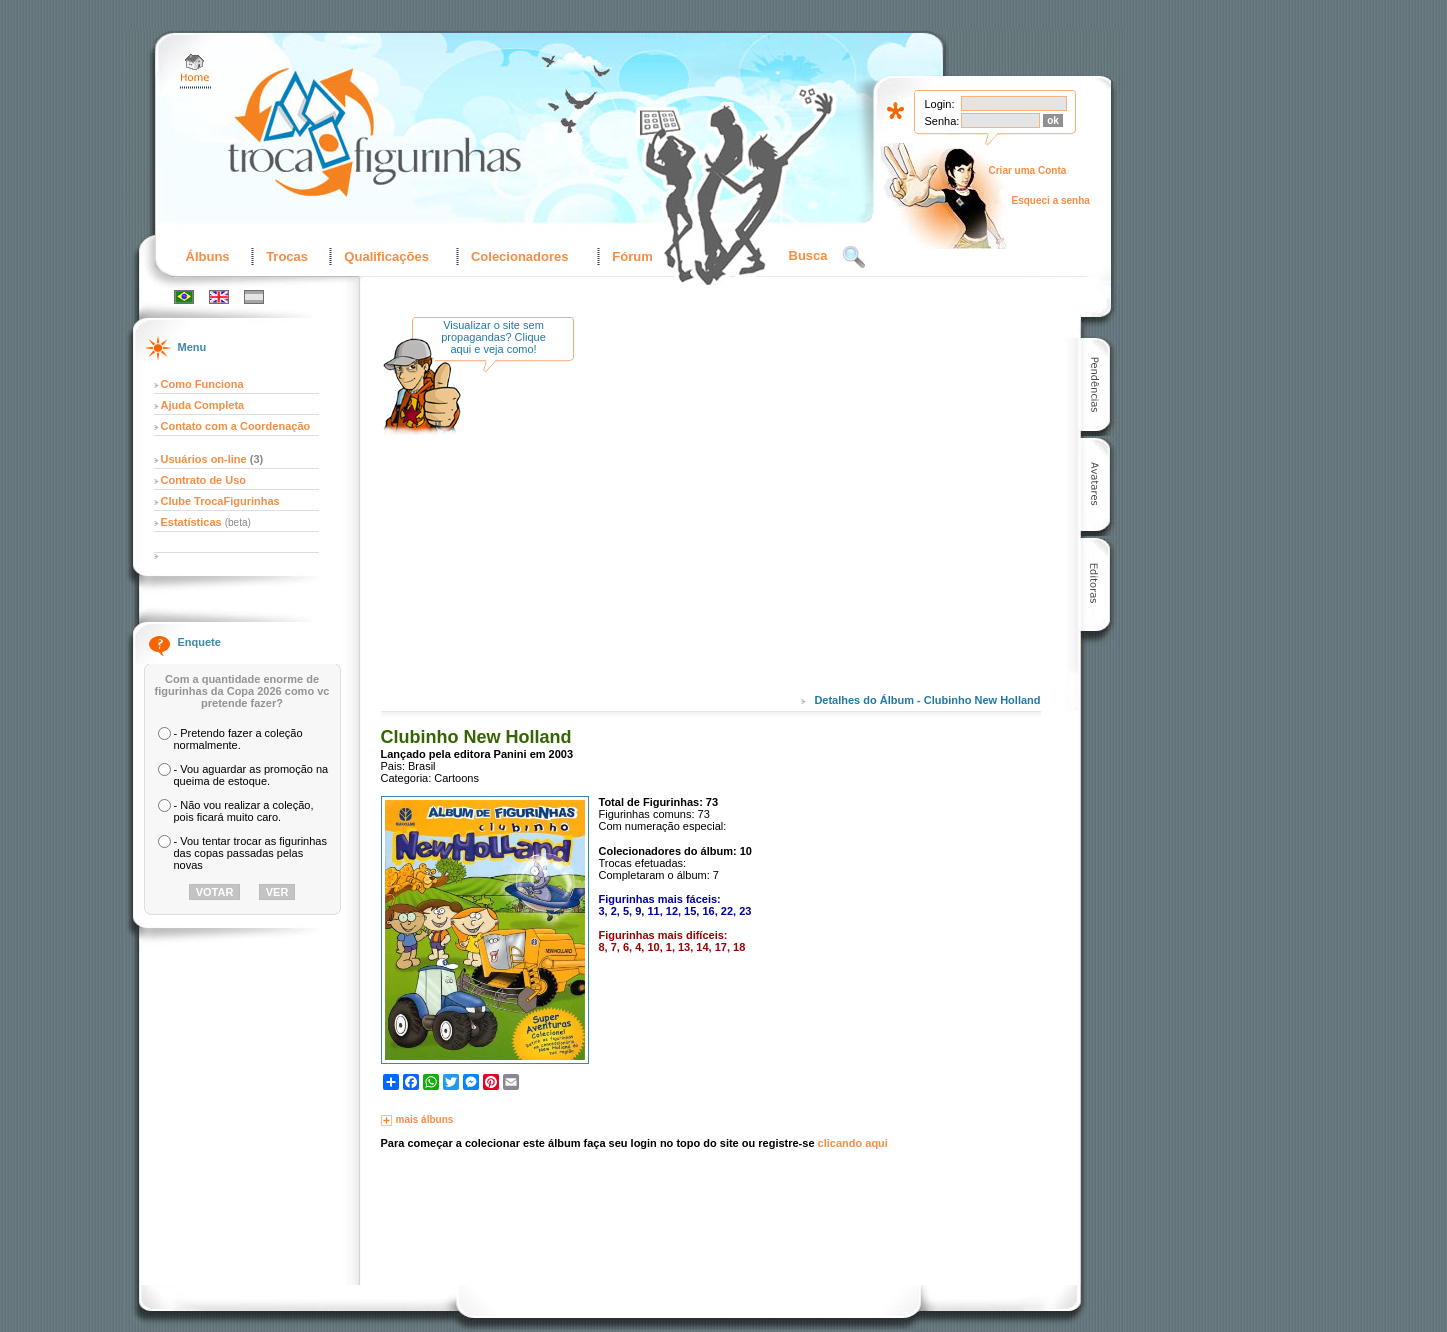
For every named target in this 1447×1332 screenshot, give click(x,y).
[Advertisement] (756, 519)
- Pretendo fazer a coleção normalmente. (238, 739)
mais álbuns (425, 1119)
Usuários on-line (204, 459)
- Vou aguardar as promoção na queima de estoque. (251, 775)
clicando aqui (853, 1143)
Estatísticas (193, 522)
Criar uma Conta (1028, 170)
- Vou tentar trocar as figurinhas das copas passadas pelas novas (250, 853)
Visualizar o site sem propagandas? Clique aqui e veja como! (493, 337)
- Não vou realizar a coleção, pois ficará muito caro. (244, 811)
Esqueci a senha (1051, 200)
